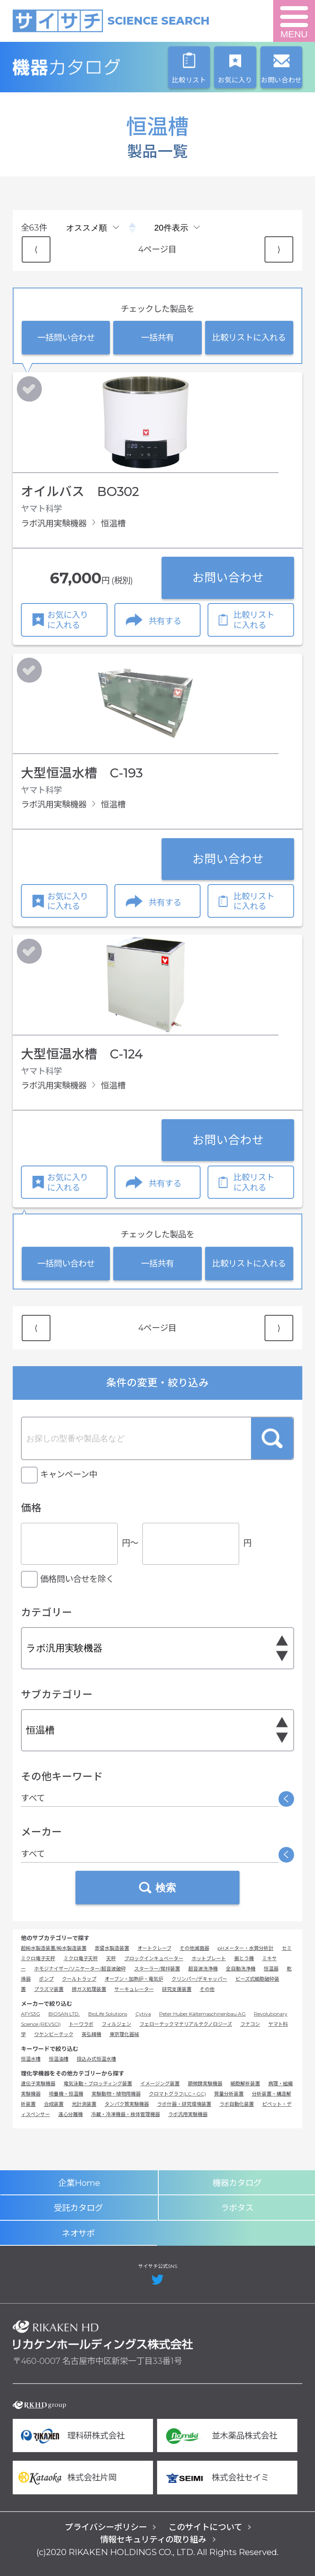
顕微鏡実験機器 (205, 2083)
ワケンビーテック (53, 2034)
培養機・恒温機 (66, 2094)
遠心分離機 (70, 2114)
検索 (272, 1438)
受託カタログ (78, 2208)
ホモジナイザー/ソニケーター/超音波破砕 (80, 1969)
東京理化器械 (124, 2034)
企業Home (79, 2183)
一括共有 (157, 337)
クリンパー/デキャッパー (199, 1979)
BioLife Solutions (107, 2014)
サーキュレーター (134, 1989)
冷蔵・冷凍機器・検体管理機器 (125, 2114)
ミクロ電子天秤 (81, 1958)
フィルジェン (116, 2024)
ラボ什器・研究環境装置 (184, 2104)
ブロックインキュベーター (153, 1958)
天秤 (111, 1958)
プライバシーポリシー (106, 2527)
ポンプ (46, 1979)
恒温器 (271, 1969)
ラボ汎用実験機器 (188, 2114)
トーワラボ (81, 2024)
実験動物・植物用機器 (116, 2094)
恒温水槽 (31, 2059)
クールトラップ (79, 1979)
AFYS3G (30, 2014)
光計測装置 (84, 2104)
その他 (207, 1989)
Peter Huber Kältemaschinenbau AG (202, 2014)
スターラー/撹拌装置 (157, 1969)
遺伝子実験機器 (38, 2083)
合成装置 (54, 2104)
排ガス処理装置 (89, 1989)
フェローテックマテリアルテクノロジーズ (185, 2024)
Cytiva (143, 2014)
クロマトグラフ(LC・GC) (177, 2094)
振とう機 (244, 1958)
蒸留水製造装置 (112, 1948)
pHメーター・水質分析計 (245, 1948)
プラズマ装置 (49, 1989)
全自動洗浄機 (241, 1969)
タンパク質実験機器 (127, 2104)
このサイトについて (205, 2527)
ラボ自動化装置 (236, 2104)
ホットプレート (209, 1958)
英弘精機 (91, 2034)
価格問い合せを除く (77, 1579)
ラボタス (237, 2208)
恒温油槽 (58, 2059)
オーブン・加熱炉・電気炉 (134, 1979)
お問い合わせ (228, 577)
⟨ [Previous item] (36, 249)
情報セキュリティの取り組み (153, 2539)
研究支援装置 (177, 1989)
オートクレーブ (154, 1948)
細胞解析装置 (245, 2083)
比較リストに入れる (249, 337)
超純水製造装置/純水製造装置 (54, 1948)
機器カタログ (103, 67)
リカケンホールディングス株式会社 (103, 2335)
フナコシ (250, 2024)
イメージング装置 (160, 2083)
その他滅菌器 (194, 1948)
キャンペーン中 (68, 1474)
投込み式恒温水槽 (96, 2059)
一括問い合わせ (66, 337)
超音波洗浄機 (203, 1969)
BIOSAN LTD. (64, 2014)
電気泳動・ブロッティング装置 (98, 2083)
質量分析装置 (229, 2094)
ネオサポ (78, 2233)
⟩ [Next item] (279, 249)
